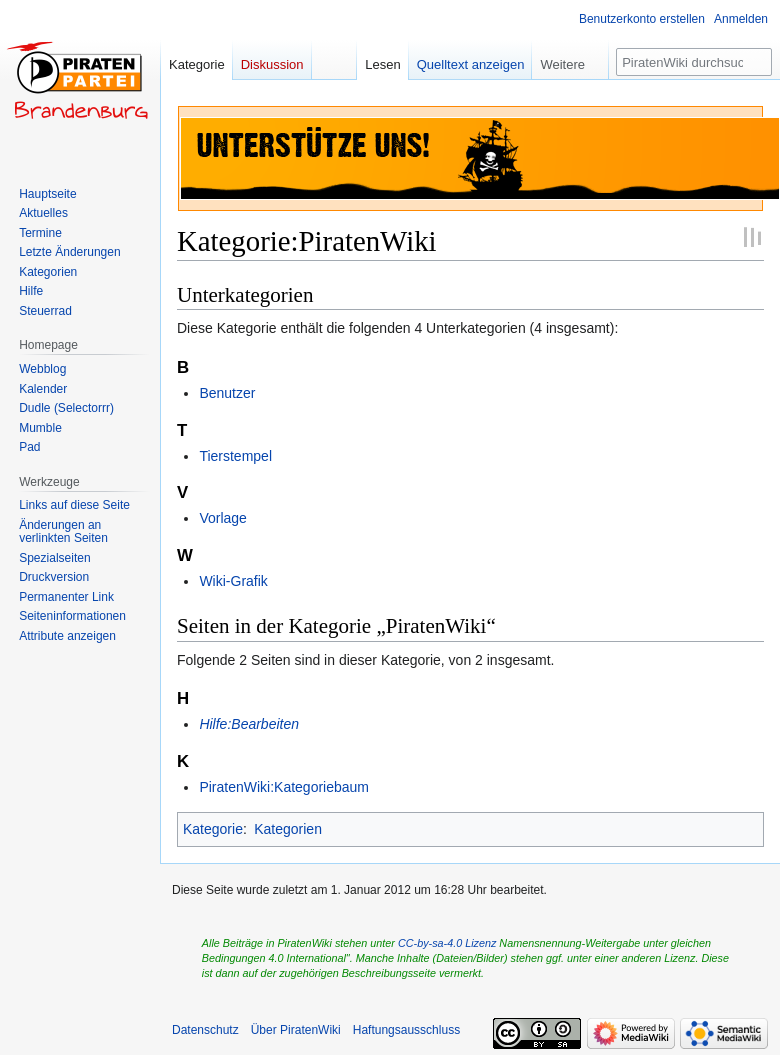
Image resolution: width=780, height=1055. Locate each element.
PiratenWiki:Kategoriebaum (284, 787)
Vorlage (222, 518)
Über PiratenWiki (296, 1030)
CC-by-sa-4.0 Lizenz (447, 943)
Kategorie (213, 829)
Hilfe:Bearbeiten (249, 724)
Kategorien (288, 829)
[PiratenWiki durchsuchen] (694, 62)
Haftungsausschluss (406, 1030)
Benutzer (227, 393)
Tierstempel (235, 456)
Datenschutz (205, 1030)
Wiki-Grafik (233, 581)
